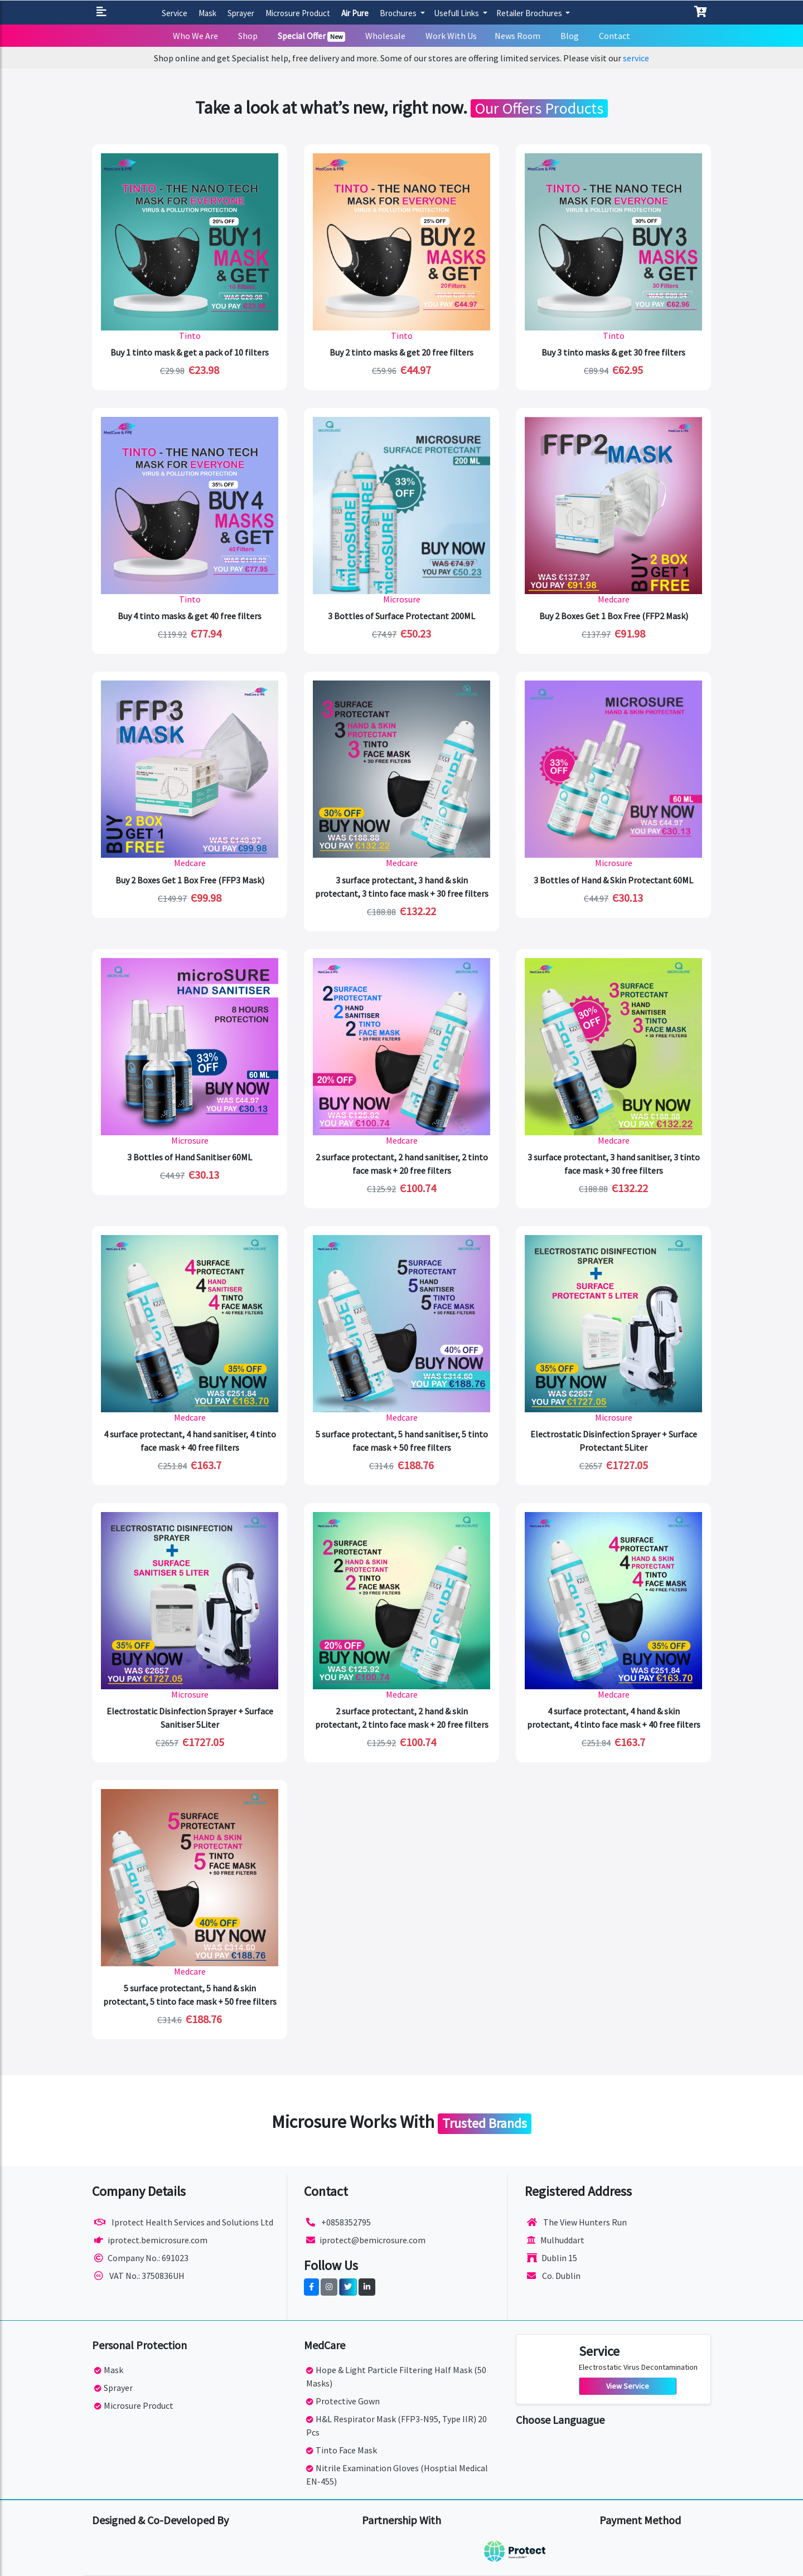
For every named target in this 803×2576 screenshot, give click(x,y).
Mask (207, 13)
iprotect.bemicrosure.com (150, 2240)
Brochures (399, 13)
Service (174, 13)
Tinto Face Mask (341, 2450)
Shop (248, 35)
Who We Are (195, 35)
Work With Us (451, 35)
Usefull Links (457, 13)
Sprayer (241, 13)
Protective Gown (343, 2401)
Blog (569, 35)
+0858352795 (338, 2222)
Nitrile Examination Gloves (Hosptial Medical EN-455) (397, 2474)
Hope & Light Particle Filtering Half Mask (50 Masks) (396, 2376)
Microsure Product (297, 13)
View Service (627, 2386)
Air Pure (355, 13)
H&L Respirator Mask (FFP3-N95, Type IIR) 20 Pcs (396, 2425)
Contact (614, 35)
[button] (103, 12)
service (636, 58)
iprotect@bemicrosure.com (365, 2240)
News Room (517, 35)
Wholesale (385, 35)
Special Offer (312, 36)
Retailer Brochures (530, 13)
